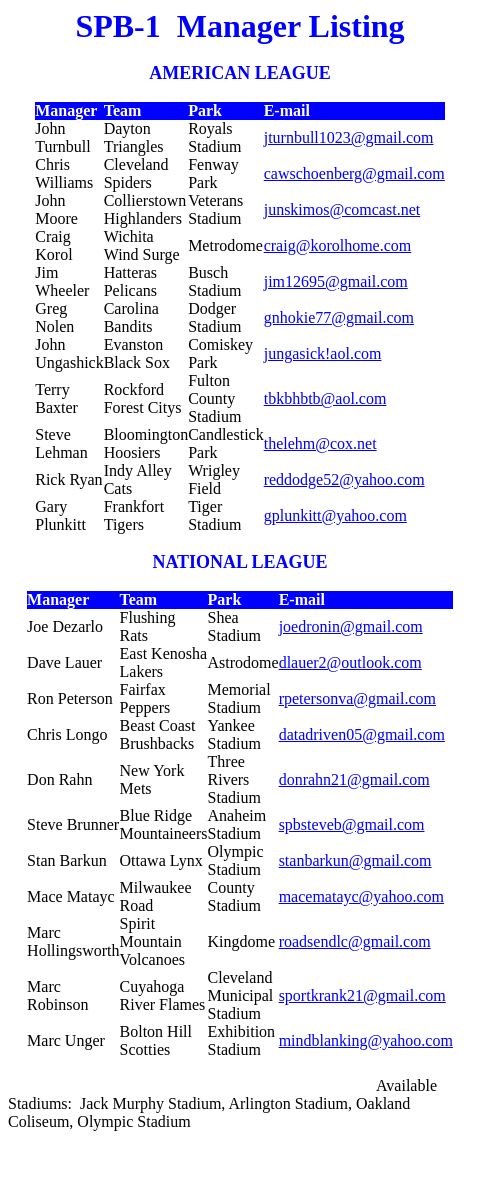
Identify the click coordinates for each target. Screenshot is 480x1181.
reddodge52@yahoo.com (344, 479)
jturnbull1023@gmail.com (349, 137)
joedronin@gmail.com (351, 626)
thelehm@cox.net (320, 443)
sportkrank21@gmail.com (362, 995)
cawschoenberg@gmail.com (354, 173)
